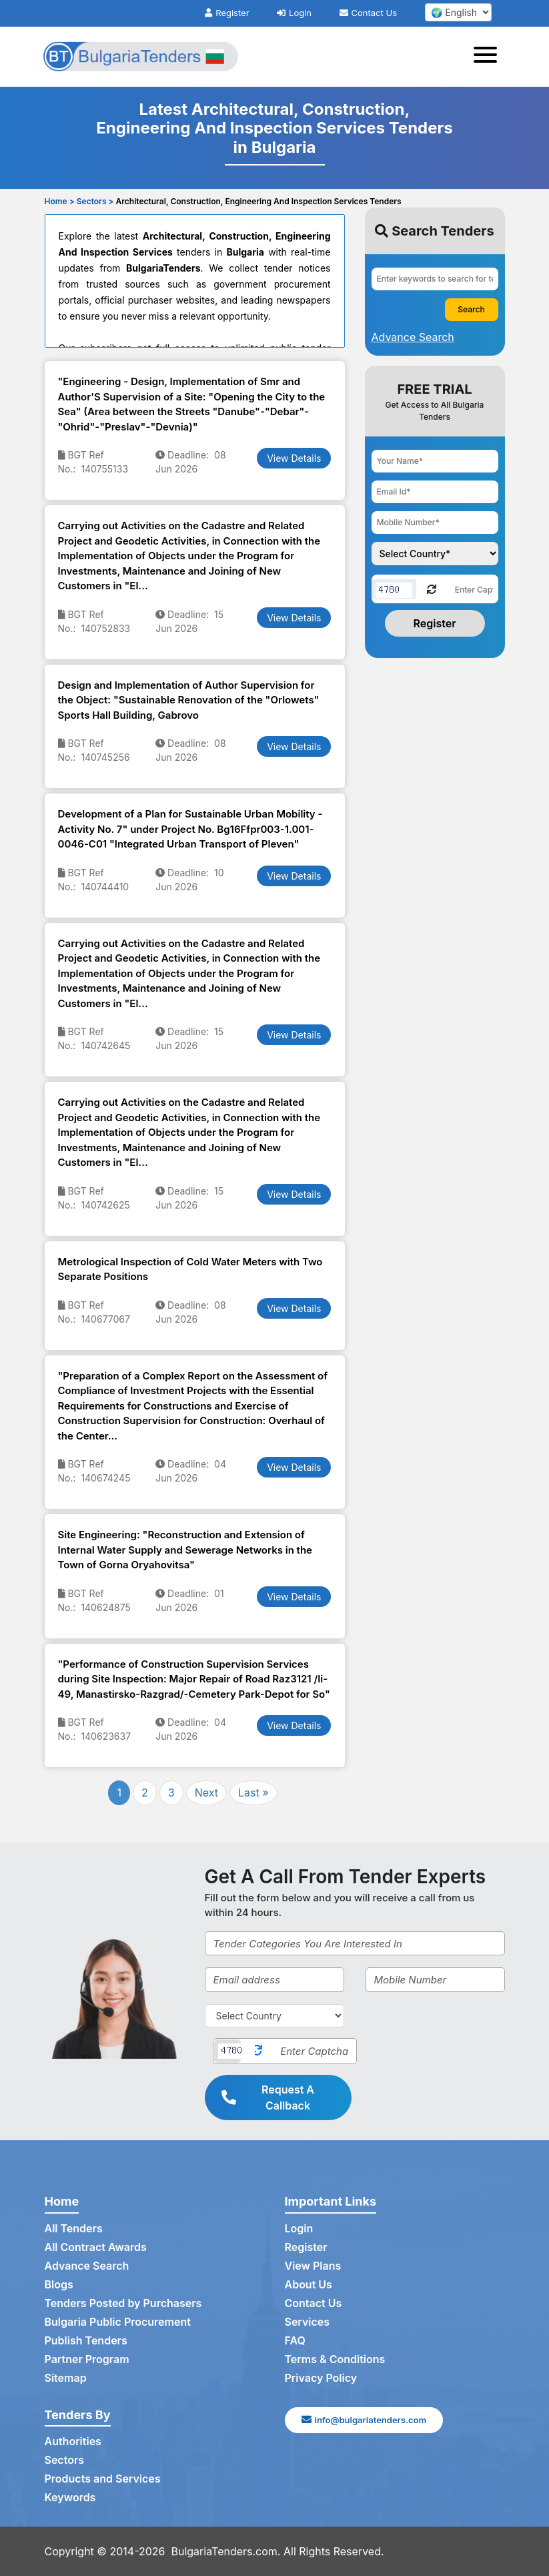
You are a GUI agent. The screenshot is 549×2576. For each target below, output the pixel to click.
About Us (308, 2284)
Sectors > (95, 201)
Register (227, 12)
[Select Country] (274, 2015)
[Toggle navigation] (489, 57)
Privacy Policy (321, 2377)
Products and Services (103, 2478)
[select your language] (458, 12)
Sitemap (66, 2377)
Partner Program (87, 2359)
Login (294, 12)
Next (206, 1792)
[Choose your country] (435, 553)
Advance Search (87, 2265)
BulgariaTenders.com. (226, 2551)
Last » (253, 1792)
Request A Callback (268, 2097)
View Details (294, 458)
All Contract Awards (96, 2247)
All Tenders (74, 2228)
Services (307, 2321)
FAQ (295, 2340)
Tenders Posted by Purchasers (123, 2303)
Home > (60, 201)
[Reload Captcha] (431, 588)
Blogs (59, 2284)
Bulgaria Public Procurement (118, 2321)
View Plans (313, 2265)
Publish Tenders (86, 2340)
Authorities (73, 2441)
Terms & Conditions (335, 2359)
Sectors (65, 2460)
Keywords (70, 2497)
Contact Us (368, 12)
